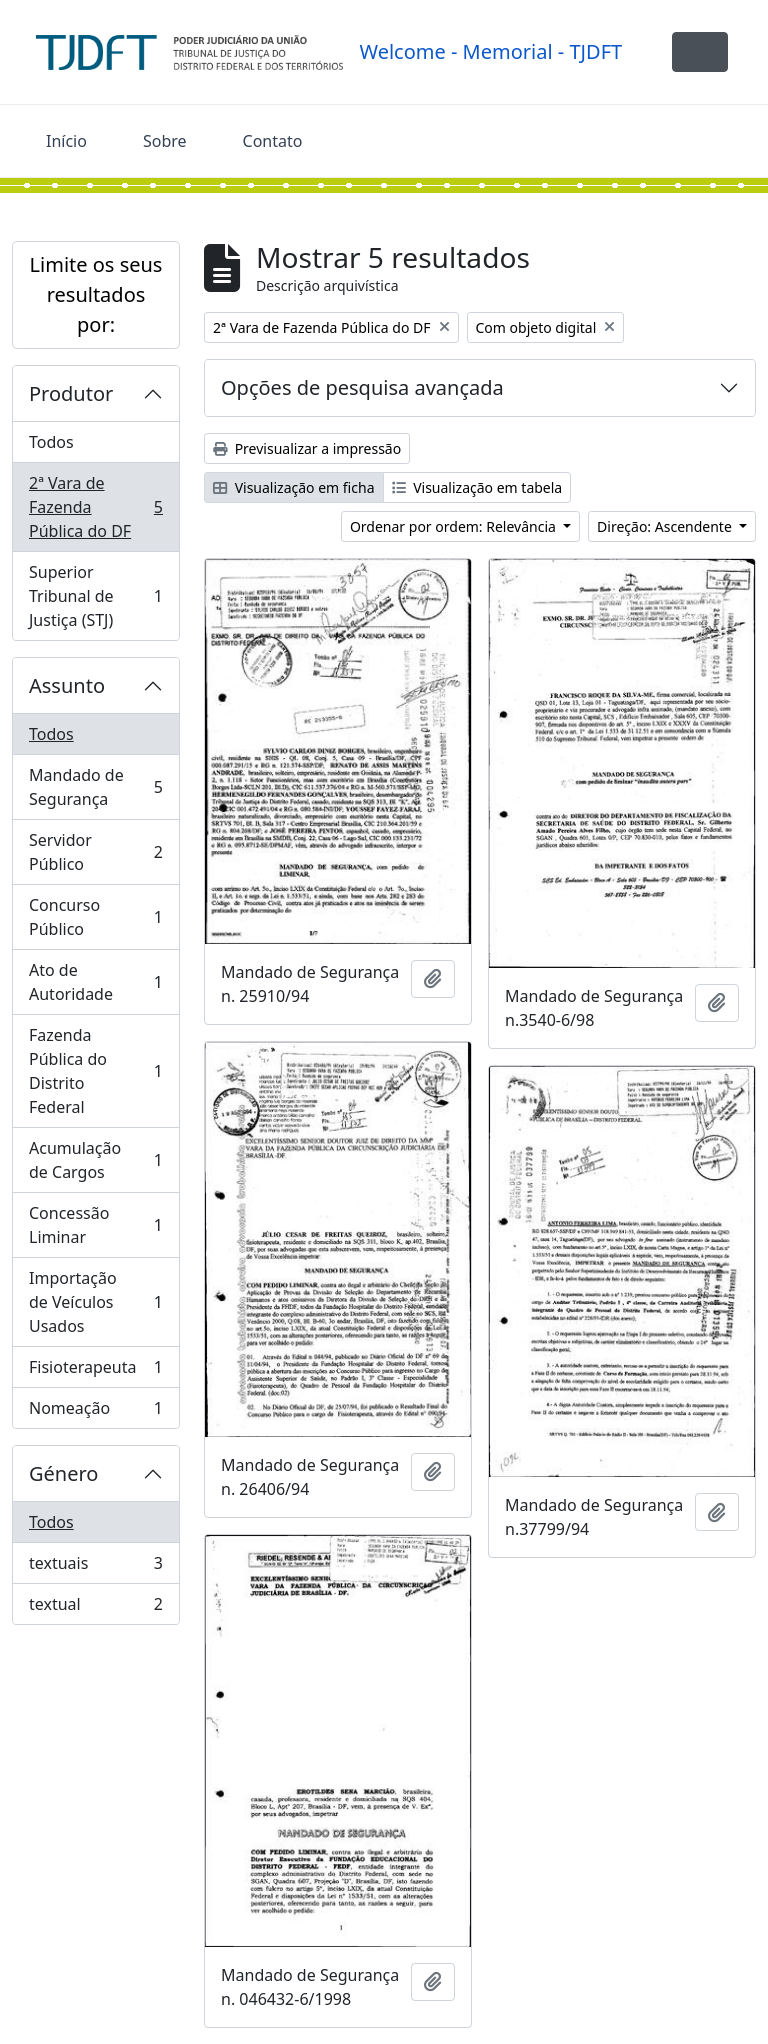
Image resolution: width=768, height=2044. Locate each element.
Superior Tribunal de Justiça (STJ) (95, 596)
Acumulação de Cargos (95, 1160)
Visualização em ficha (294, 487)
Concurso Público (95, 917)
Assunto (67, 685)
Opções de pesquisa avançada (362, 387)
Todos (51, 442)
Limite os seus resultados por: (96, 294)
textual (95, 1608)
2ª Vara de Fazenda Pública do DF (95, 507)
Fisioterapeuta (95, 1371)
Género (63, 1473)
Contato (273, 141)
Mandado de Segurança (95, 787)
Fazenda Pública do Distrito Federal (95, 1071)
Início (66, 141)
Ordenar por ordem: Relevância (455, 526)
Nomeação (95, 1412)
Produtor (71, 393)
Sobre (165, 141)
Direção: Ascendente (666, 526)
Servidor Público (95, 852)
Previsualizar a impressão (307, 448)
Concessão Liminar (95, 1225)
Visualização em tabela (477, 487)
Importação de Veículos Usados (95, 1302)
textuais (95, 1567)
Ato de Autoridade (95, 982)
